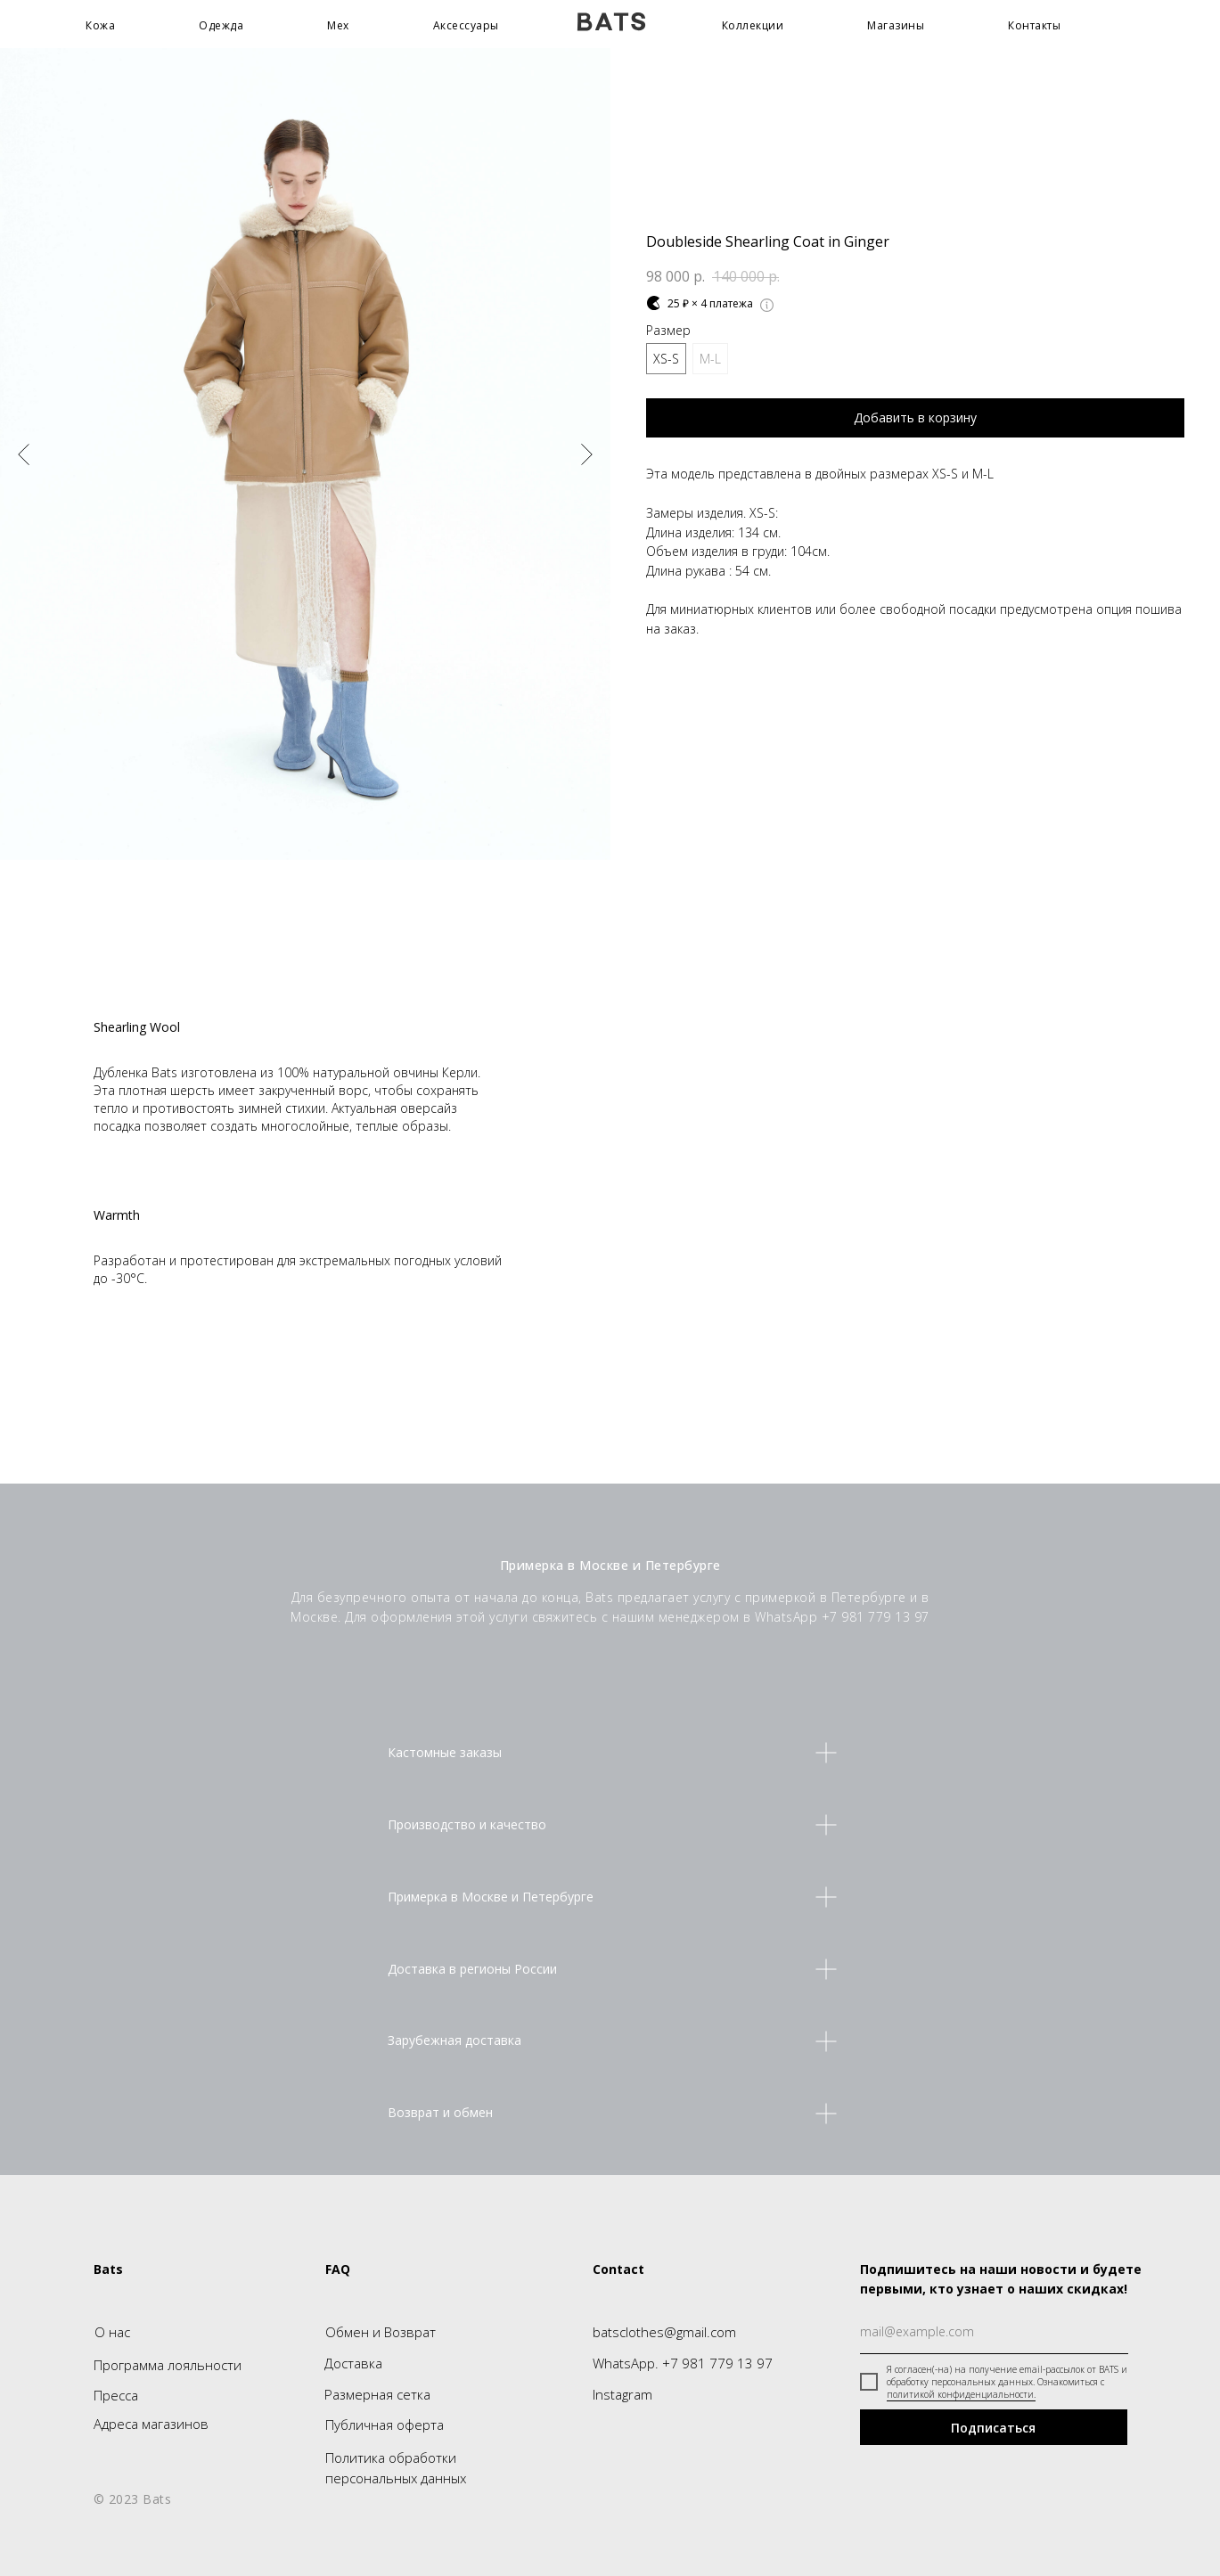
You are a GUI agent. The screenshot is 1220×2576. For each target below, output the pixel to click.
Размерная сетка (377, 2394)
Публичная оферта (384, 2424)
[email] (994, 2332)
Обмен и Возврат (380, 2332)
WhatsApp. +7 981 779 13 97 (683, 2363)
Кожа (100, 25)
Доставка (353, 2363)
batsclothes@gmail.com (664, 2332)
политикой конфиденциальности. (961, 2394)
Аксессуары (466, 25)
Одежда (221, 25)
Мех (338, 25)
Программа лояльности (168, 2365)
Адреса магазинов (151, 2424)
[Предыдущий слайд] (23, 453)
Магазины (895, 25)
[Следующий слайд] (587, 453)
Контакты (1034, 25)
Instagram (622, 2394)
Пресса (116, 2395)
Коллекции (753, 25)
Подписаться (993, 2427)
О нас (112, 2332)
